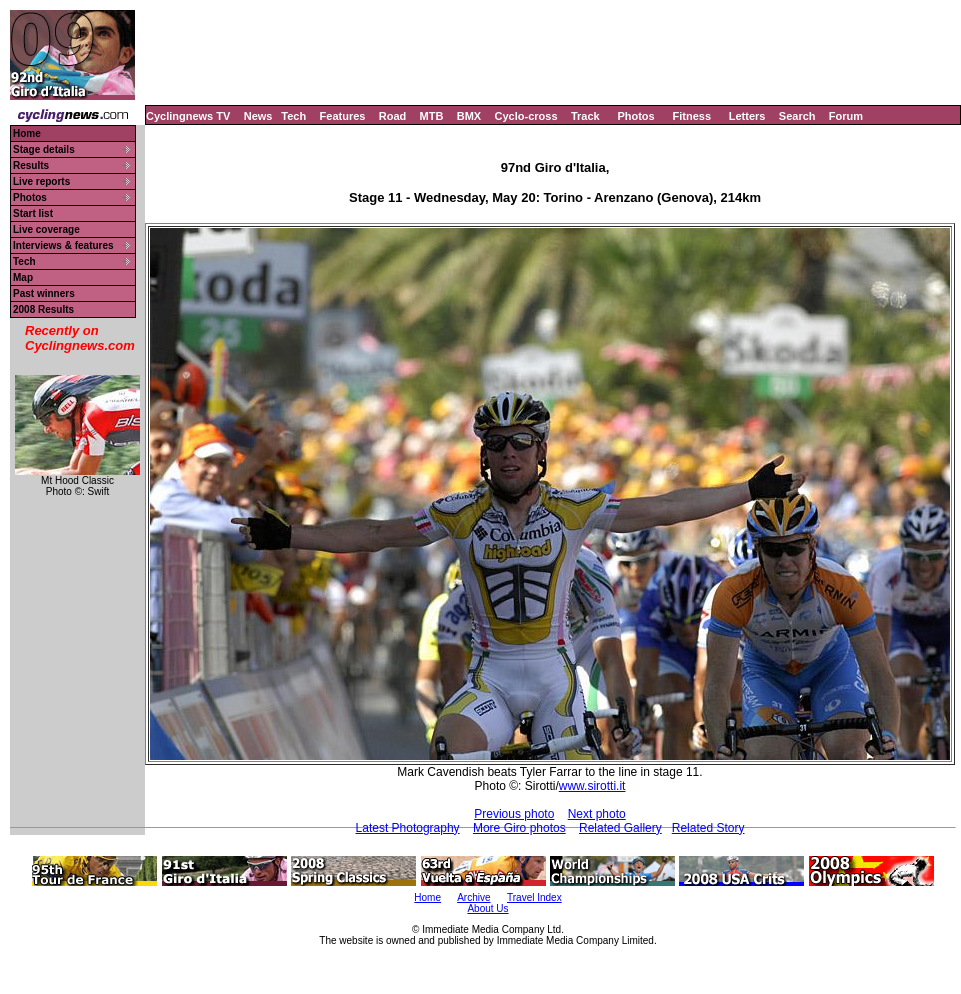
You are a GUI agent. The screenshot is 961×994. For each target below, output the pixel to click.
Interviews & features (63, 245)
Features (343, 116)
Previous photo (514, 814)
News (258, 116)
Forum (846, 116)
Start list (33, 213)
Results (31, 165)
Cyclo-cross (526, 116)
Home (27, 133)
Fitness (691, 116)
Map (23, 277)
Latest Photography (408, 828)
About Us (487, 908)
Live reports (41, 181)
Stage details (44, 149)
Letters (747, 116)
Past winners (44, 293)
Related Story (708, 828)
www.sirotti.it (592, 786)
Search (797, 116)
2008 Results (43, 309)
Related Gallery (620, 828)
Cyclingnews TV (188, 116)
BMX (469, 116)
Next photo (597, 814)
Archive (473, 897)
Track (585, 116)
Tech (293, 116)
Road (393, 116)
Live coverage (46, 229)
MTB (432, 116)
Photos (635, 116)
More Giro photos (519, 828)
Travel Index (534, 897)
